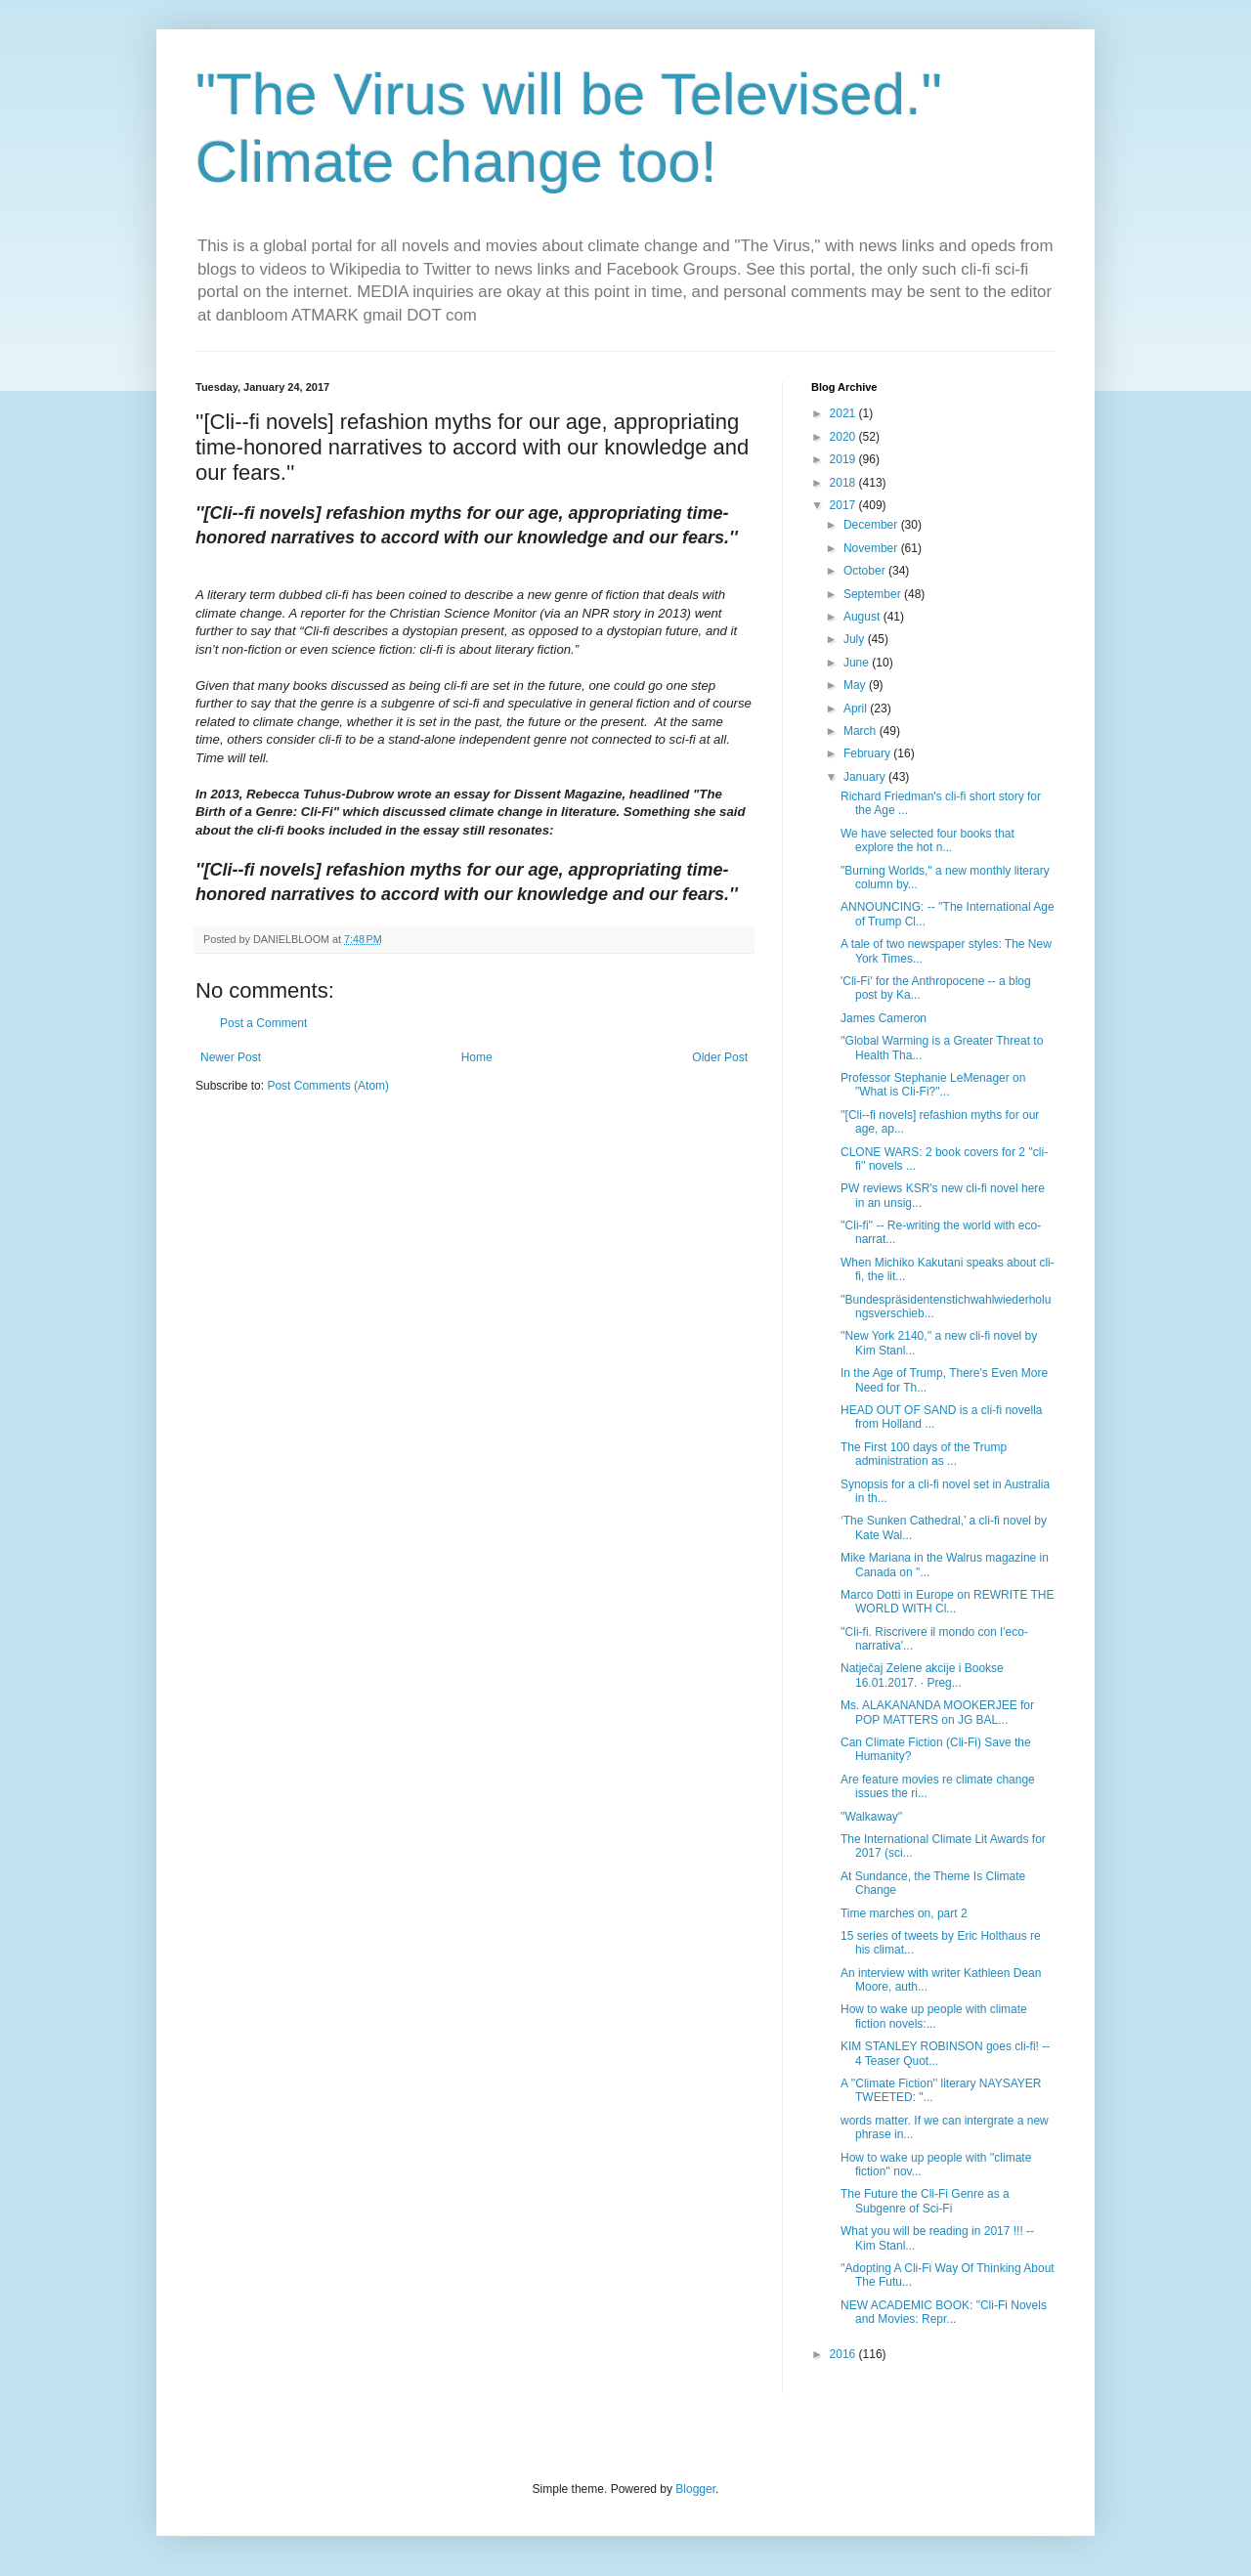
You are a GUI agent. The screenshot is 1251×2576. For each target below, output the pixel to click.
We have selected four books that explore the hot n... (927, 840)
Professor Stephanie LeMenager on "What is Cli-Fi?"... (933, 1084)
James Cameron (884, 1018)
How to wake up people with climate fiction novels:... (934, 2016)
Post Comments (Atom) (328, 1086)
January (865, 777)
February (868, 753)
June (857, 662)
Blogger (695, 2489)
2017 (844, 505)
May (856, 685)
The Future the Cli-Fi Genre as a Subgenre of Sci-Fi (925, 2200)
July (855, 639)
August (863, 616)
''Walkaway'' (871, 1817)
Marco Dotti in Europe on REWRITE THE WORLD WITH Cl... (948, 1601)
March (861, 731)
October (865, 571)
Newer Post (230, 1057)
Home (477, 1057)
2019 (844, 459)
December (872, 525)
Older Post (720, 1057)
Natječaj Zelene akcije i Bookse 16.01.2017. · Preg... (922, 1675)
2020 (844, 437)
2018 (844, 483)
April (856, 708)
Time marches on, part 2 (904, 1913)
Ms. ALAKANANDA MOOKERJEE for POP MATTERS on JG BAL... (937, 1712)
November (872, 548)
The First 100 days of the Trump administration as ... (924, 1454)
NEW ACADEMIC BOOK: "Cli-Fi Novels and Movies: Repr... (944, 2312)
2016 (844, 2354)
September (873, 594)
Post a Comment (263, 1023)
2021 (844, 413)
